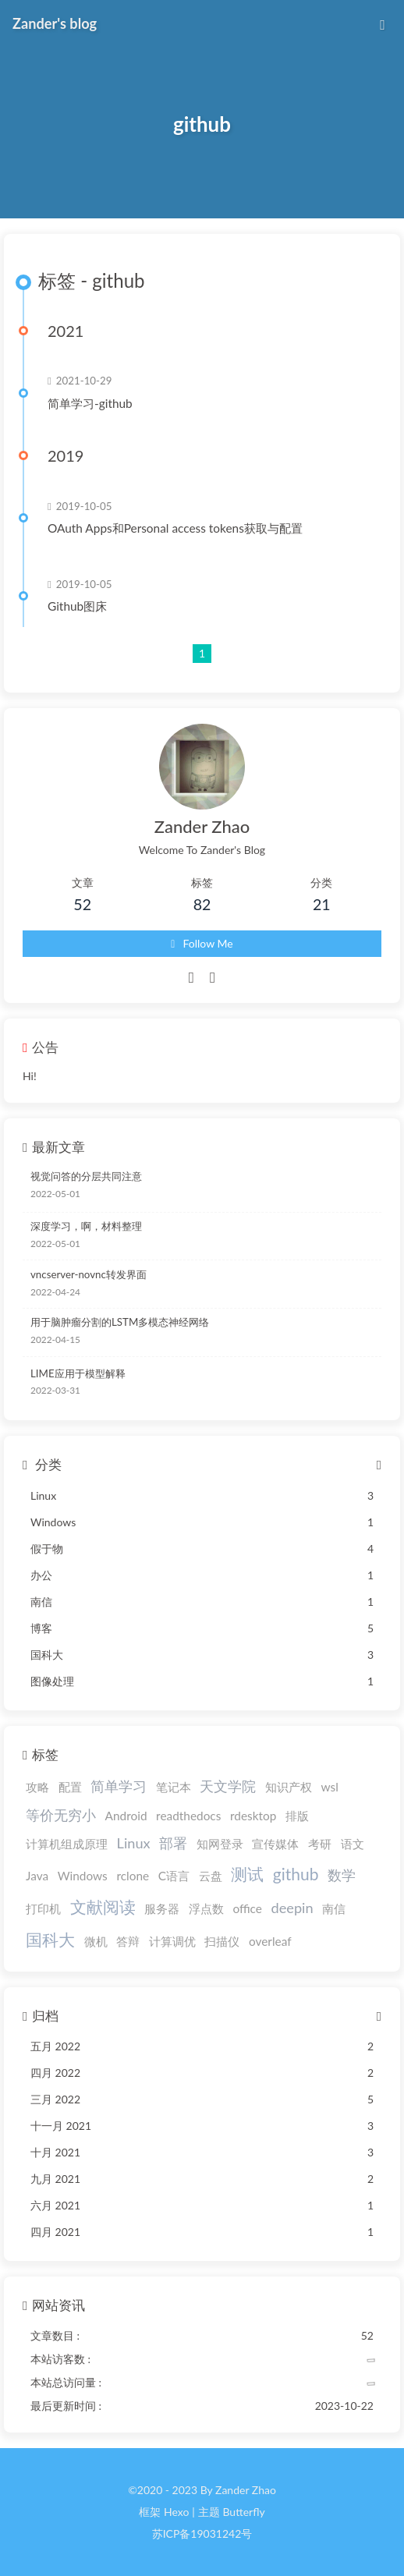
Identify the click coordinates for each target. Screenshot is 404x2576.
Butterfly (243, 2511)
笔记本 (173, 1787)
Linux (134, 1842)
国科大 (50, 1939)
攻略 (37, 1787)
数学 (342, 1874)
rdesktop (253, 1816)
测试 (247, 1873)
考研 (319, 1844)
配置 (70, 1787)
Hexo (176, 2511)
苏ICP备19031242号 (202, 2533)
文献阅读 (103, 1906)
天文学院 (228, 1786)
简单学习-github (90, 403)
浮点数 (206, 1908)
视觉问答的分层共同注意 (86, 1176)
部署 (173, 1842)
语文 (352, 1844)
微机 (96, 1941)
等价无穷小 (61, 1814)
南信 (334, 1908)
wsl (329, 1787)
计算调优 (172, 1941)
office (247, 1908)
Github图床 (77, 606)
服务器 (161, 1908)
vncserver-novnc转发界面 (88, 1274)
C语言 (174, 1876)
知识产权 (288, 1787)
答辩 (128, 1941)
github (296, 1873)
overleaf (270, 1941)
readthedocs (188, 1816)
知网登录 (220, 1844)
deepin (292, 1907)
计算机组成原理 (67, 1844)
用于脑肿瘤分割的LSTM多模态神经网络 (119, 1322)
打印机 (43, 1908)
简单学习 (118, 1786)
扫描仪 (221, 1941)
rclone (132, 1876)
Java (37, 1876)
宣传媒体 (275, 1844)
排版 (297, 1816)
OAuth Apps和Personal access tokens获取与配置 (175, 528)
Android (126, 1816)
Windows (83, 1876)
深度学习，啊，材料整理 (86, 1226)
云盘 (210, 1876)
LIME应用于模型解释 (78, 1373)
